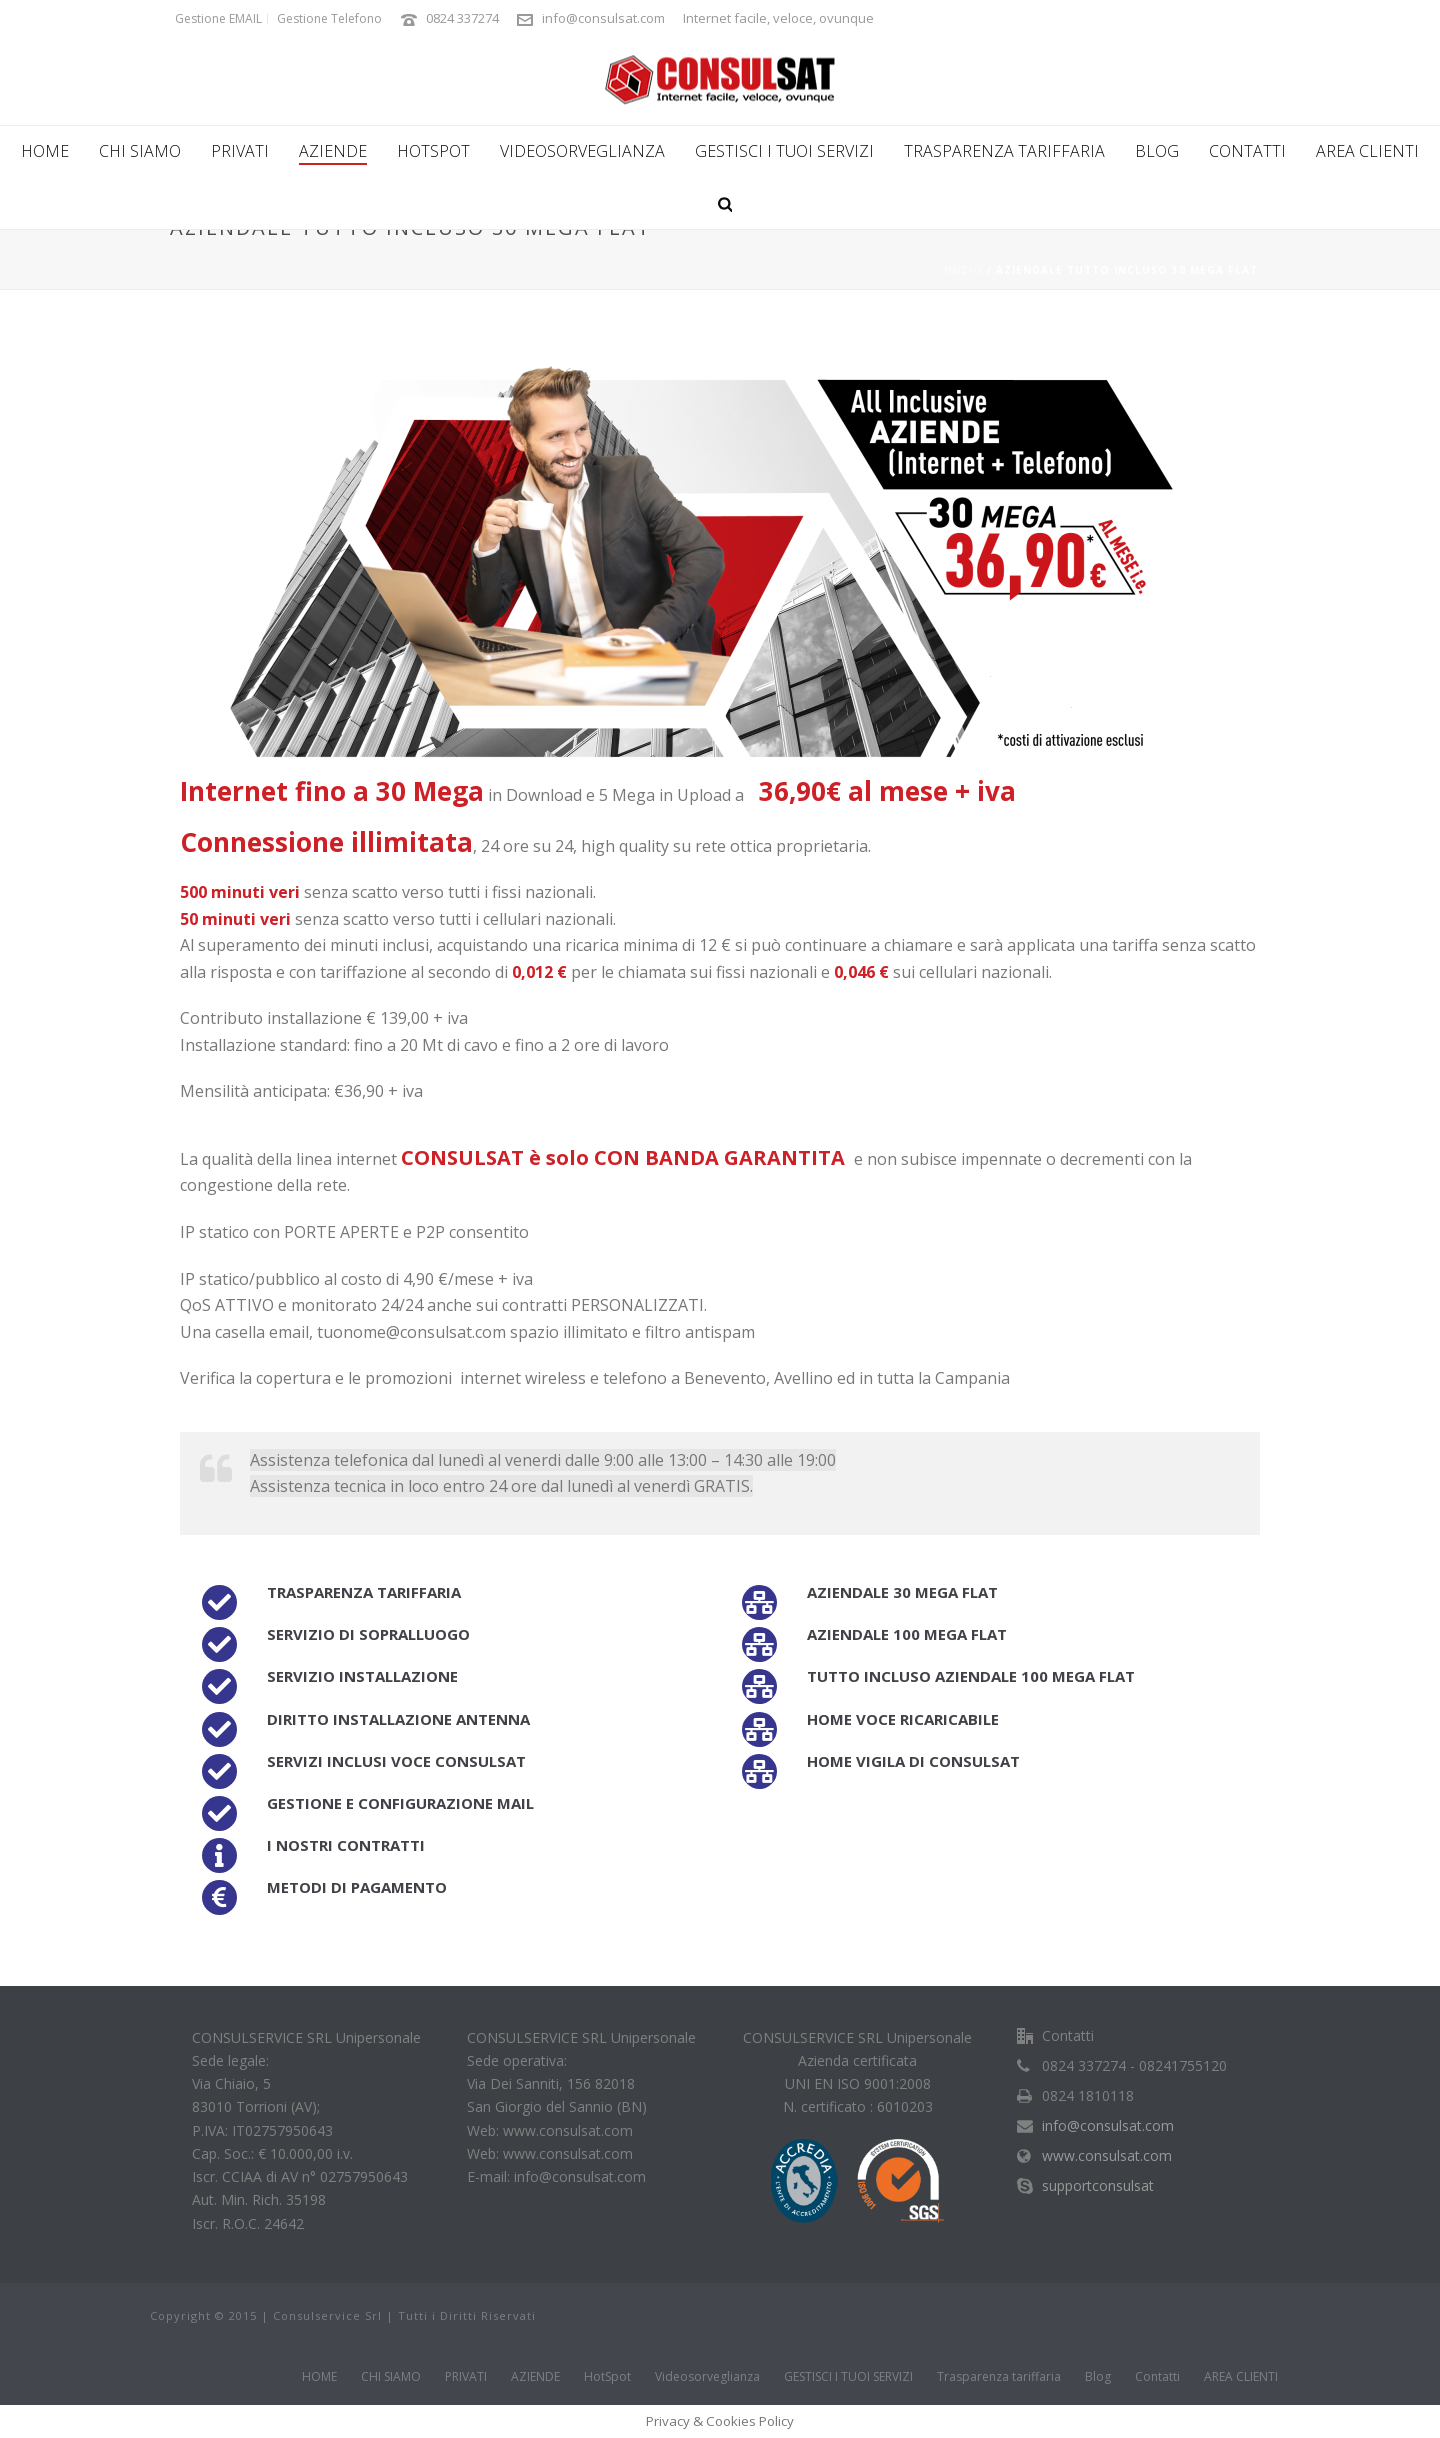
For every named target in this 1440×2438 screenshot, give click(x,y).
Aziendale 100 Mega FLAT (907, 1634)
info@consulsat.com (603, 18)
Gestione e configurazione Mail (400, 1803)
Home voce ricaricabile (903, 1719)
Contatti (1247, 151)
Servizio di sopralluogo (368, 1634)
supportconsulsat (1098, 2186)
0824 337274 (462, 18)
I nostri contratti (346, 1845)
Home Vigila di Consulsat (913, 1761)
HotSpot (433, 151)
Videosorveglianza (582, 151)
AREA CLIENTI (1367, 151)
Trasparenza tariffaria (1004, 151)
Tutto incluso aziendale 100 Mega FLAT (971, 1676)
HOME (45, 151)
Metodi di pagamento (357, 1887)
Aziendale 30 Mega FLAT (902, 1592)
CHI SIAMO (140, 151)
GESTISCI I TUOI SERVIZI (784, 151)
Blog (1157, 151)
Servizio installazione (362, 1676)
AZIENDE (333, 151)
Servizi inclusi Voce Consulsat (396, 1761)
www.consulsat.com (1107, 2156)
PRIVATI (240, 151)
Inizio (963, 270)
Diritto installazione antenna (398, 1719)
